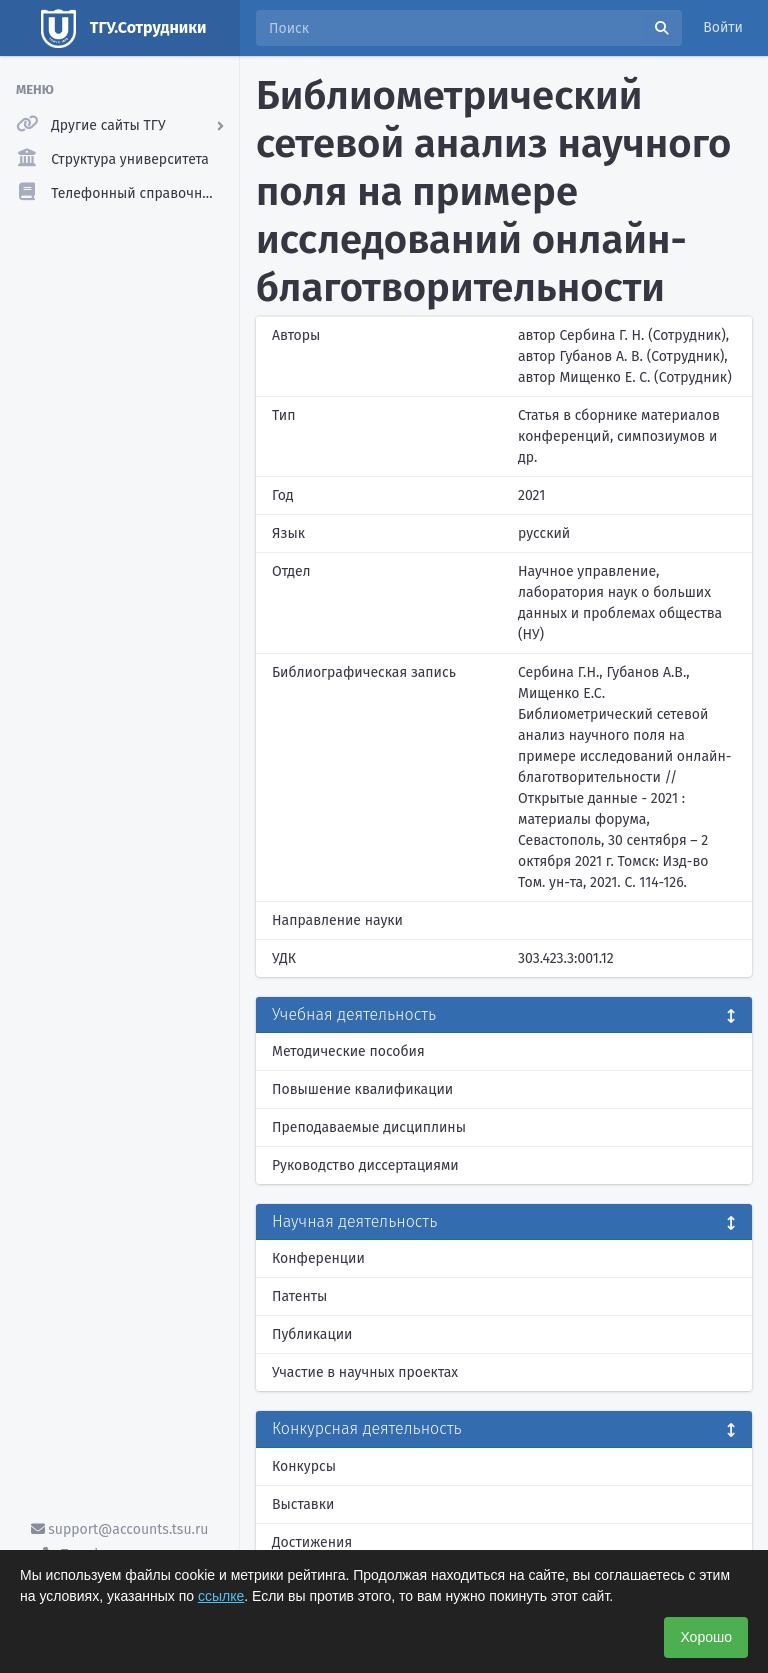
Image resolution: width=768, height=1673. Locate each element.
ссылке (221, 1596)
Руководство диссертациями (365, 1165)
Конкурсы (304, 1466)
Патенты (299, 1296)
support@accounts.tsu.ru (120, 1529)
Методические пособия (348, 1051)
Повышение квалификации (362, 1089)
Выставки (303, 1504)
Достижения (312, 1542)
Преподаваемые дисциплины (369, 1127)
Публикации (312, 1334)
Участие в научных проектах (365, 1372)
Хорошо (706, 1637)
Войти (723, 27)
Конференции (318, 1258)
